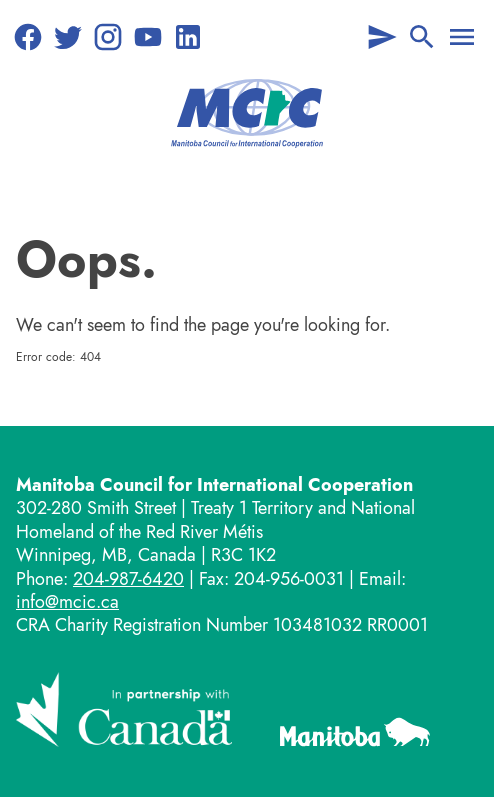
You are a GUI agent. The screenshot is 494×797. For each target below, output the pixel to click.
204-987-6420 (128, 579)
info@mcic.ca (67, 602)
